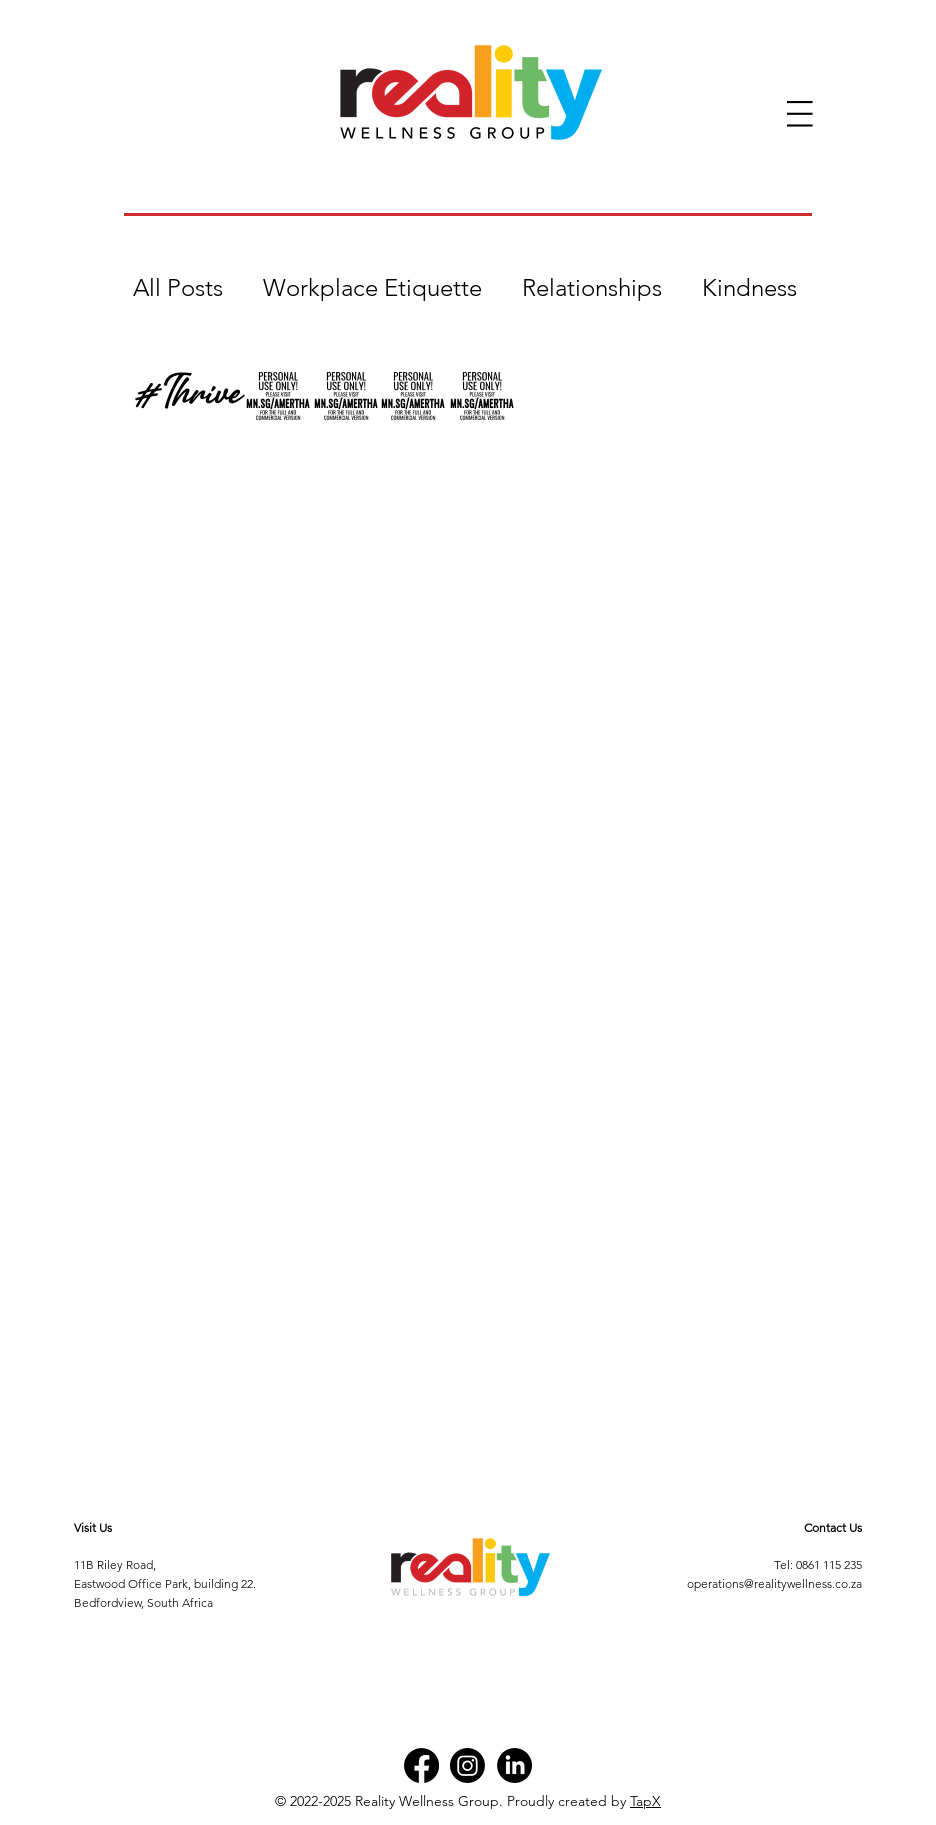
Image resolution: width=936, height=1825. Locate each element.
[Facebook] (421, 1765)
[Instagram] (467, 1765)
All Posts (178, 287)
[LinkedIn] (514, 1765)
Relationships (592, 287)
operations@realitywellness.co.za (774, 1583)
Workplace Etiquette (372, 287)
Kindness (749, 287)
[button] (800, 114)
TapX (645, 1801)
